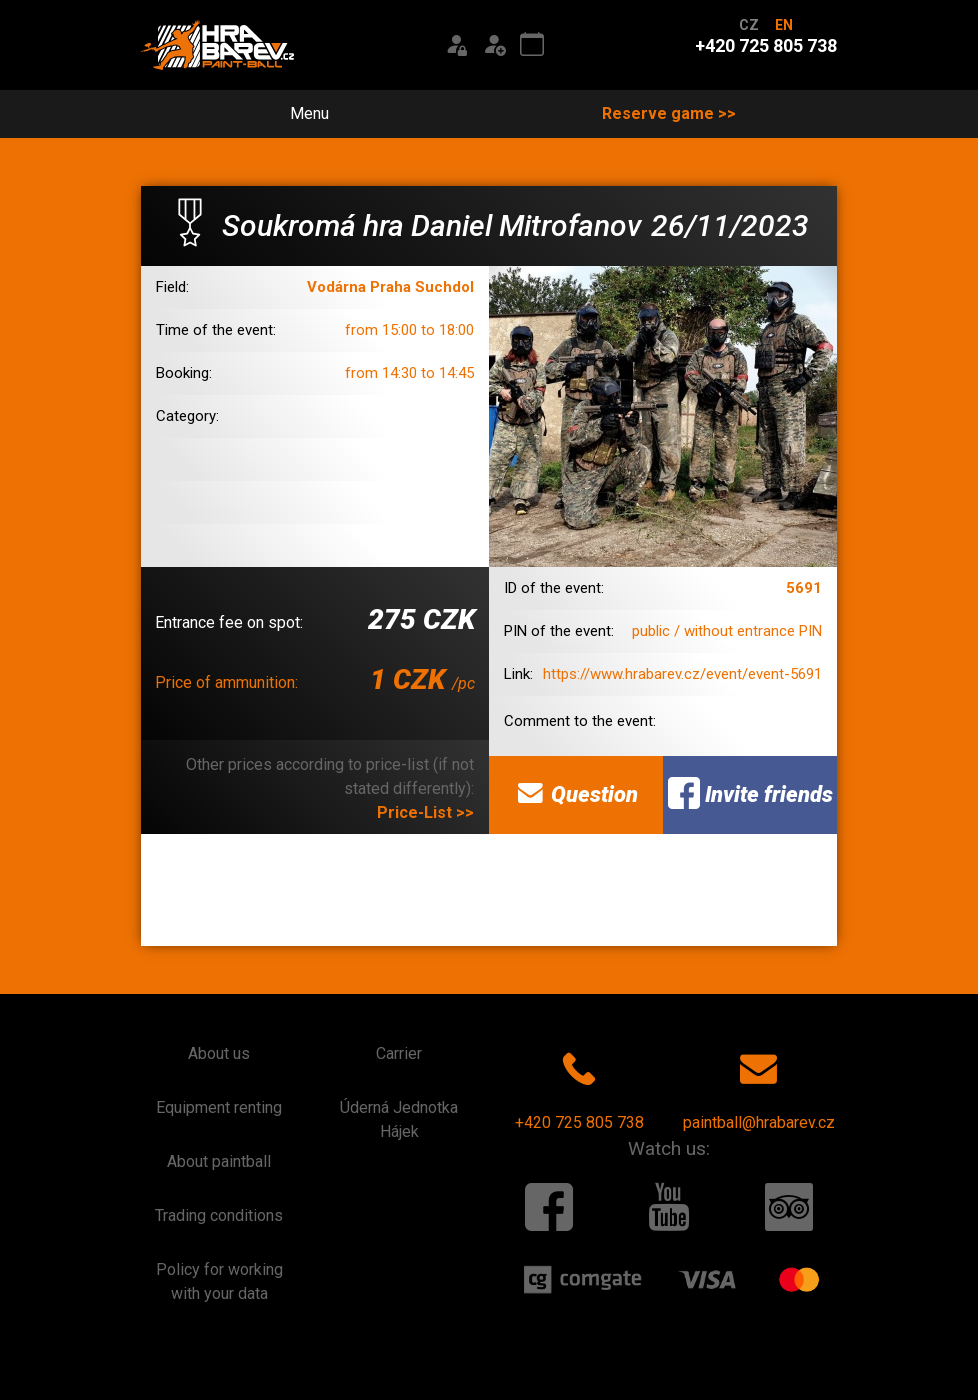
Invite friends (750, 793)
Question (576, 793)
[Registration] (494, 45)
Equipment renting (219, 1107)
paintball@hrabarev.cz (759, 1087)
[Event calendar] (532, 45)
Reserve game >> (669, 113)
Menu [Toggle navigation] (298, 113)
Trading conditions (219, 1215)
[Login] (456, 45)
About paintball (219, 1161)
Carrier (399, 1053)
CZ (749, 25)
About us (219, 1053)
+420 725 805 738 (579, 1087)
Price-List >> (425, 812)
